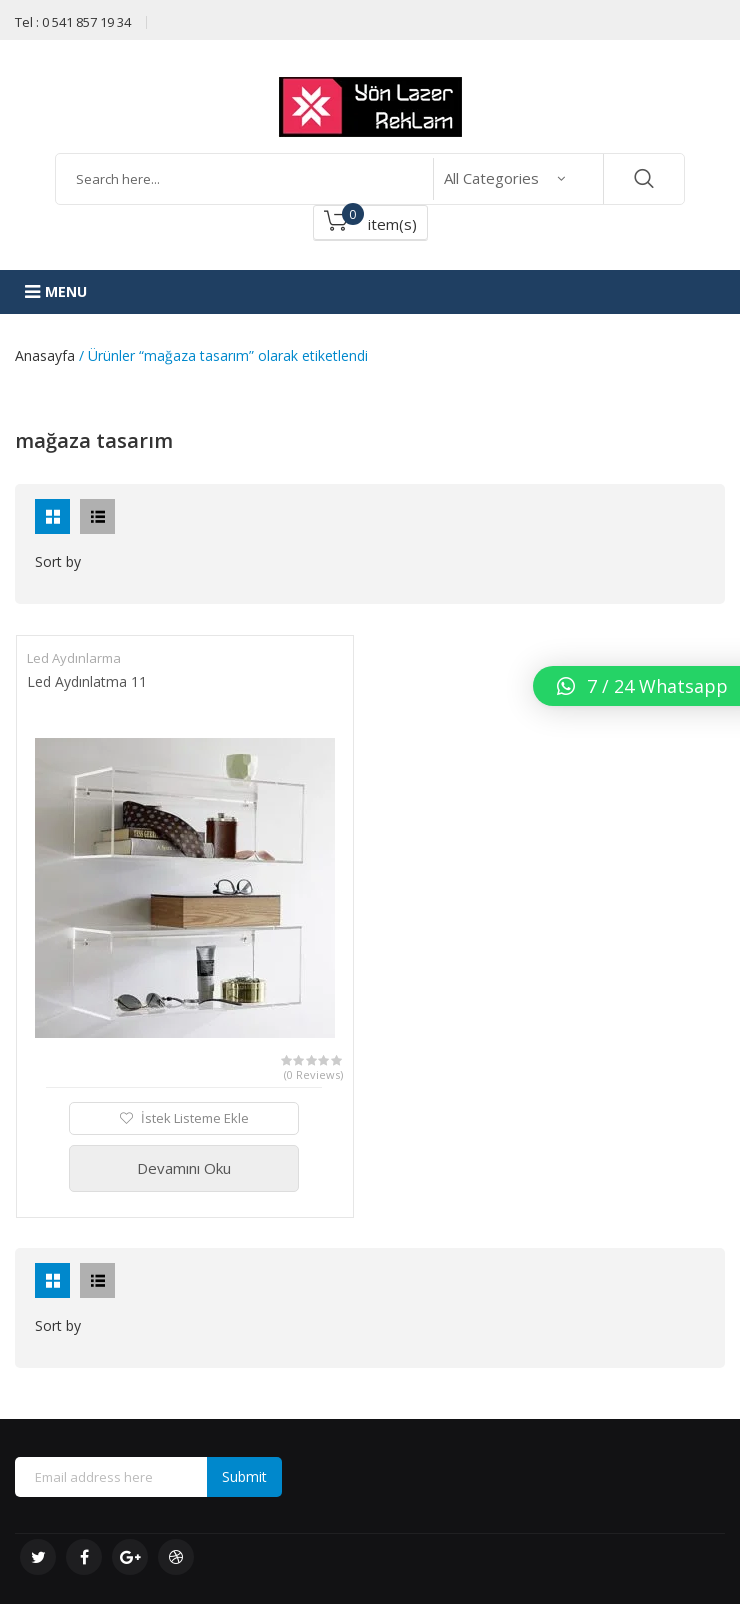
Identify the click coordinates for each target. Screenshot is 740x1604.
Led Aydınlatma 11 (87, 681)
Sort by (58, 561)
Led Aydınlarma (74, 658)
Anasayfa (45, 355)
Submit (244, 1476)
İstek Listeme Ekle (193, 1118)
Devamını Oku (184, 1168)
